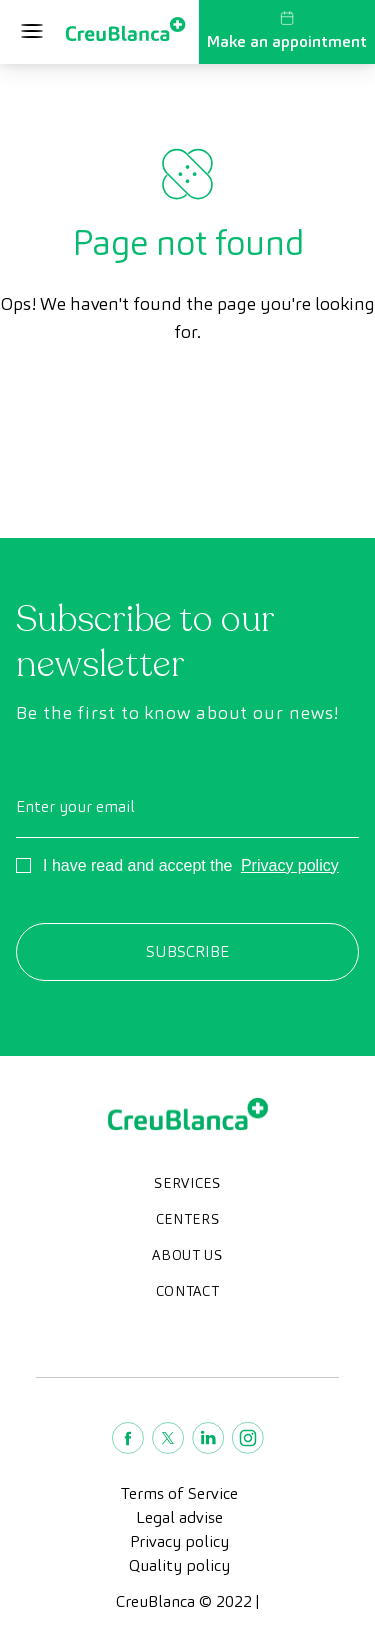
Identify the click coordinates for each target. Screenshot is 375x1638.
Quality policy (179, 1565)
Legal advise (179, 1517)
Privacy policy (290, 865)
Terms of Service (179, 1493)
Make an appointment (287, 31)
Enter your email (75, 806)
